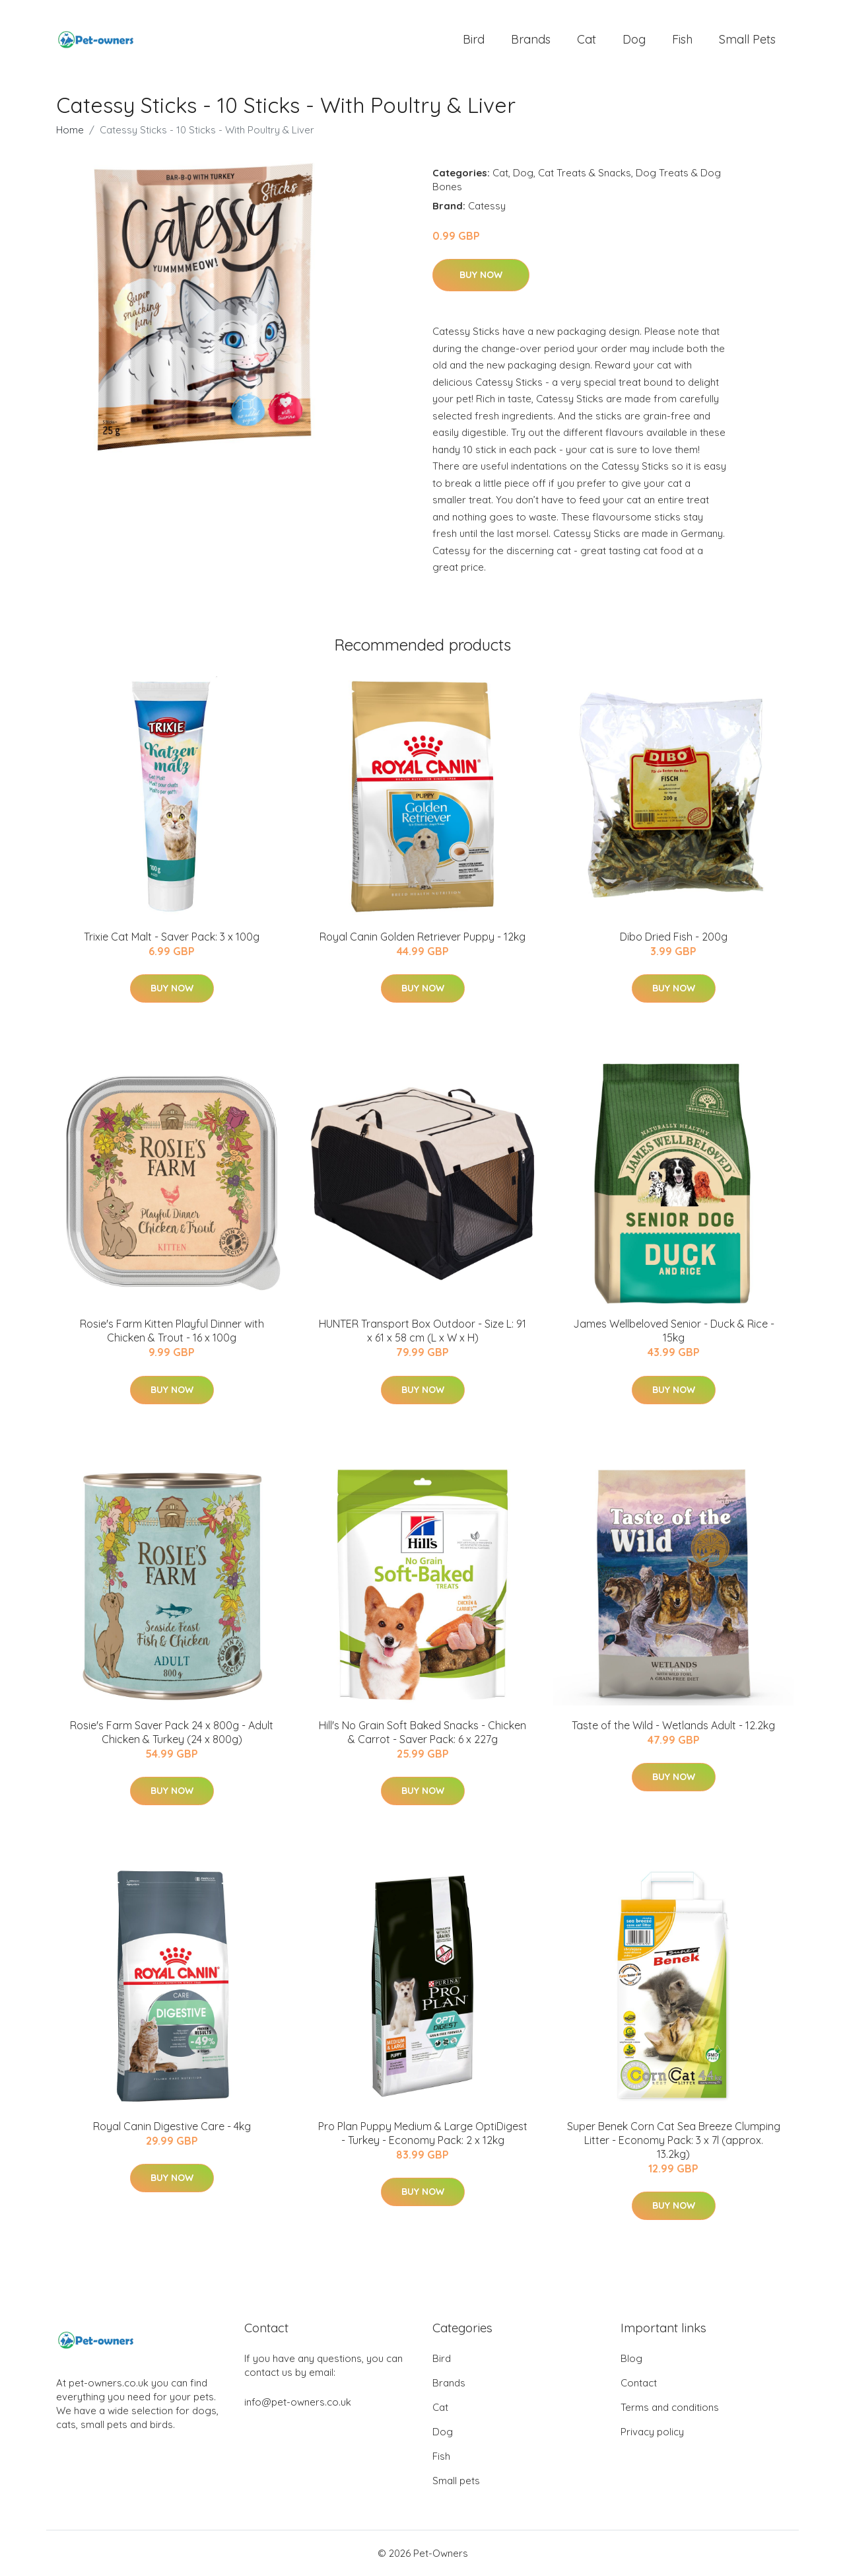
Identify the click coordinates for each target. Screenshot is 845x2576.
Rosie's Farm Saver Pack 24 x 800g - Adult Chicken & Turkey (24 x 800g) (171, 1732)
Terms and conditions (670, 2407)
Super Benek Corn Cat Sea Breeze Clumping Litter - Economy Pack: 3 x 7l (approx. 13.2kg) (673, 2140)
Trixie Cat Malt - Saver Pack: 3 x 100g (171, 936)
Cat (586, 39)
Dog (634, 39)
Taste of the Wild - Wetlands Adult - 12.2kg (673, 1725)
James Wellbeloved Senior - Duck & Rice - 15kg (673, 1330)
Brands (531, 39)
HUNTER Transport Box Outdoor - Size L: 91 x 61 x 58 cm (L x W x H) (422, 1330)
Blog (631, 2358)
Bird (474, 39)
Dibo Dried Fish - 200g (673, 936)
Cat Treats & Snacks (584, 172)
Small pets (747, 39)
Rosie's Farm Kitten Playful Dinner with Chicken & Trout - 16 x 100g (172, 1330)
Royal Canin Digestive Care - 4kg (172, 2126)
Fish (682, 39)
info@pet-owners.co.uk (297, 2402)
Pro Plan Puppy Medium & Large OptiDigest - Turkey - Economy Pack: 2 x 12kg (422, 2133)
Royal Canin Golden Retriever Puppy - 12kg (422, 936)
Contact (639, 2383)
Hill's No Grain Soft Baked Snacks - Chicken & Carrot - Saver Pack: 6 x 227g (422, 1732)
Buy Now (480, 275)
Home (70, 130)
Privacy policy (652, 2431)
